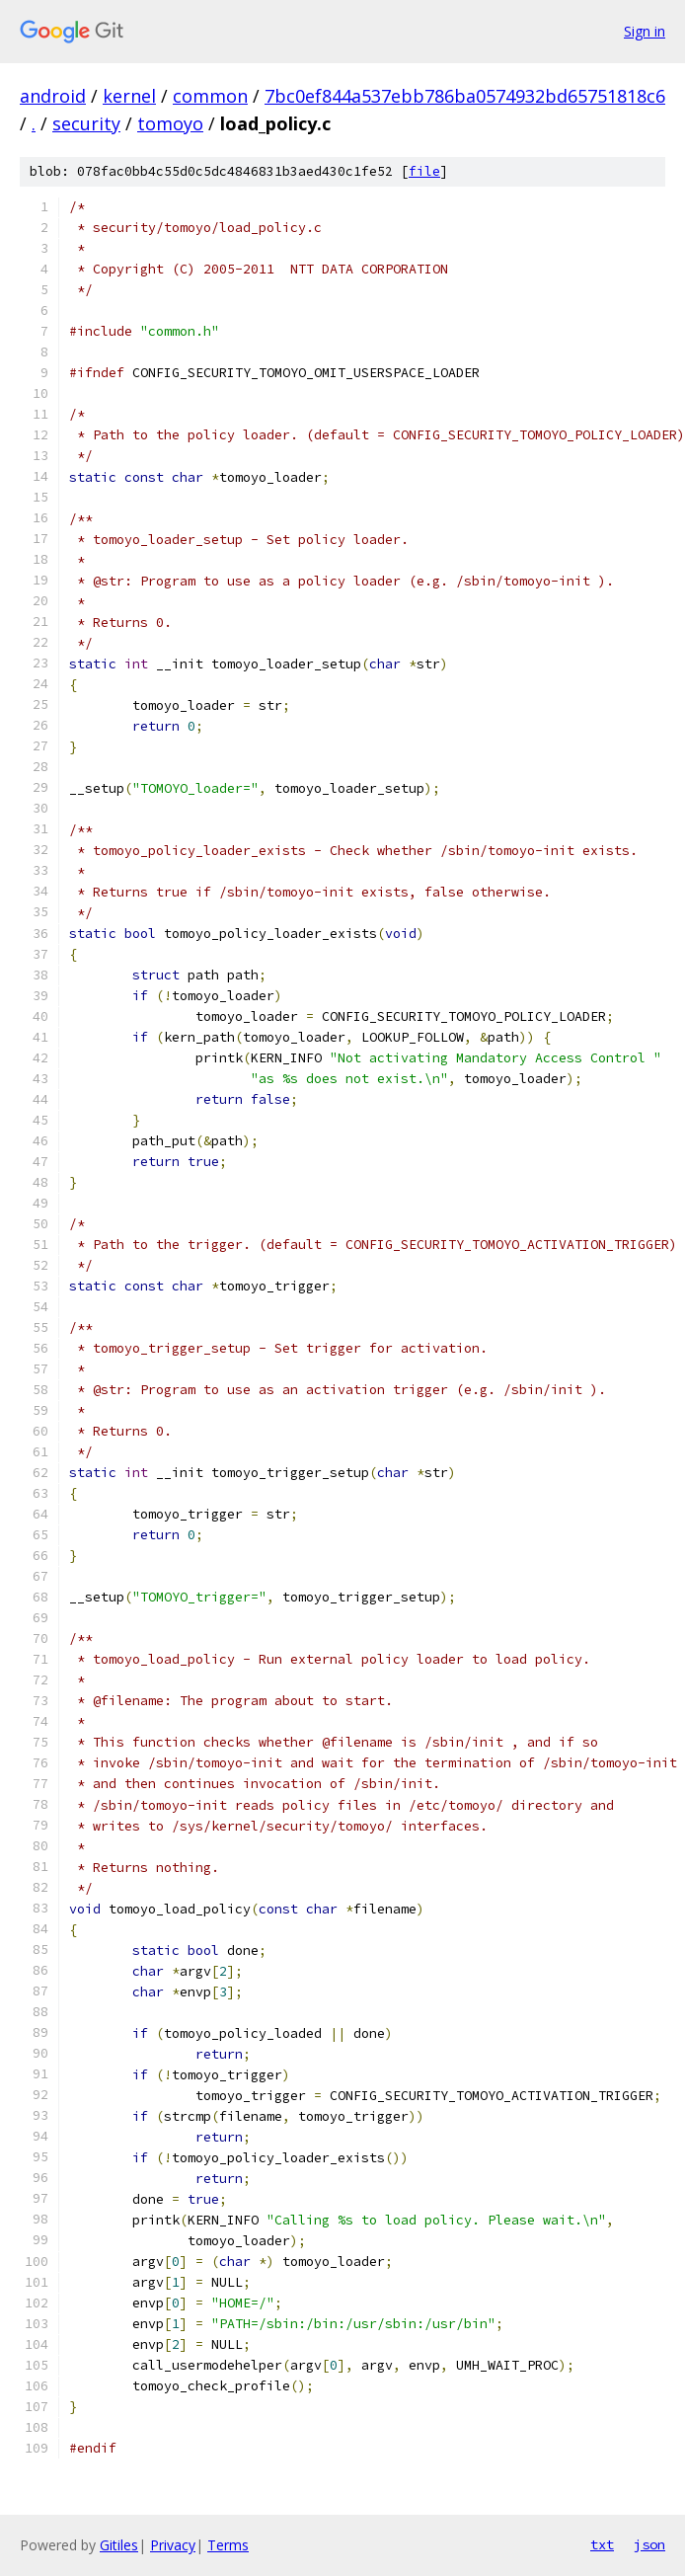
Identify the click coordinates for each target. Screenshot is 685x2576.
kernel (129, 96)
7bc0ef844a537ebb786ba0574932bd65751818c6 (465, 96)
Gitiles (119, 2545)
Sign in (644, 31)
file (424, 171)
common (210, 96)
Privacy (172, 2545)
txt (602, 2544)
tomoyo (170, 123)
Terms (228, 2545)
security (86, 123)
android (53, 96)
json (649, 2544)
